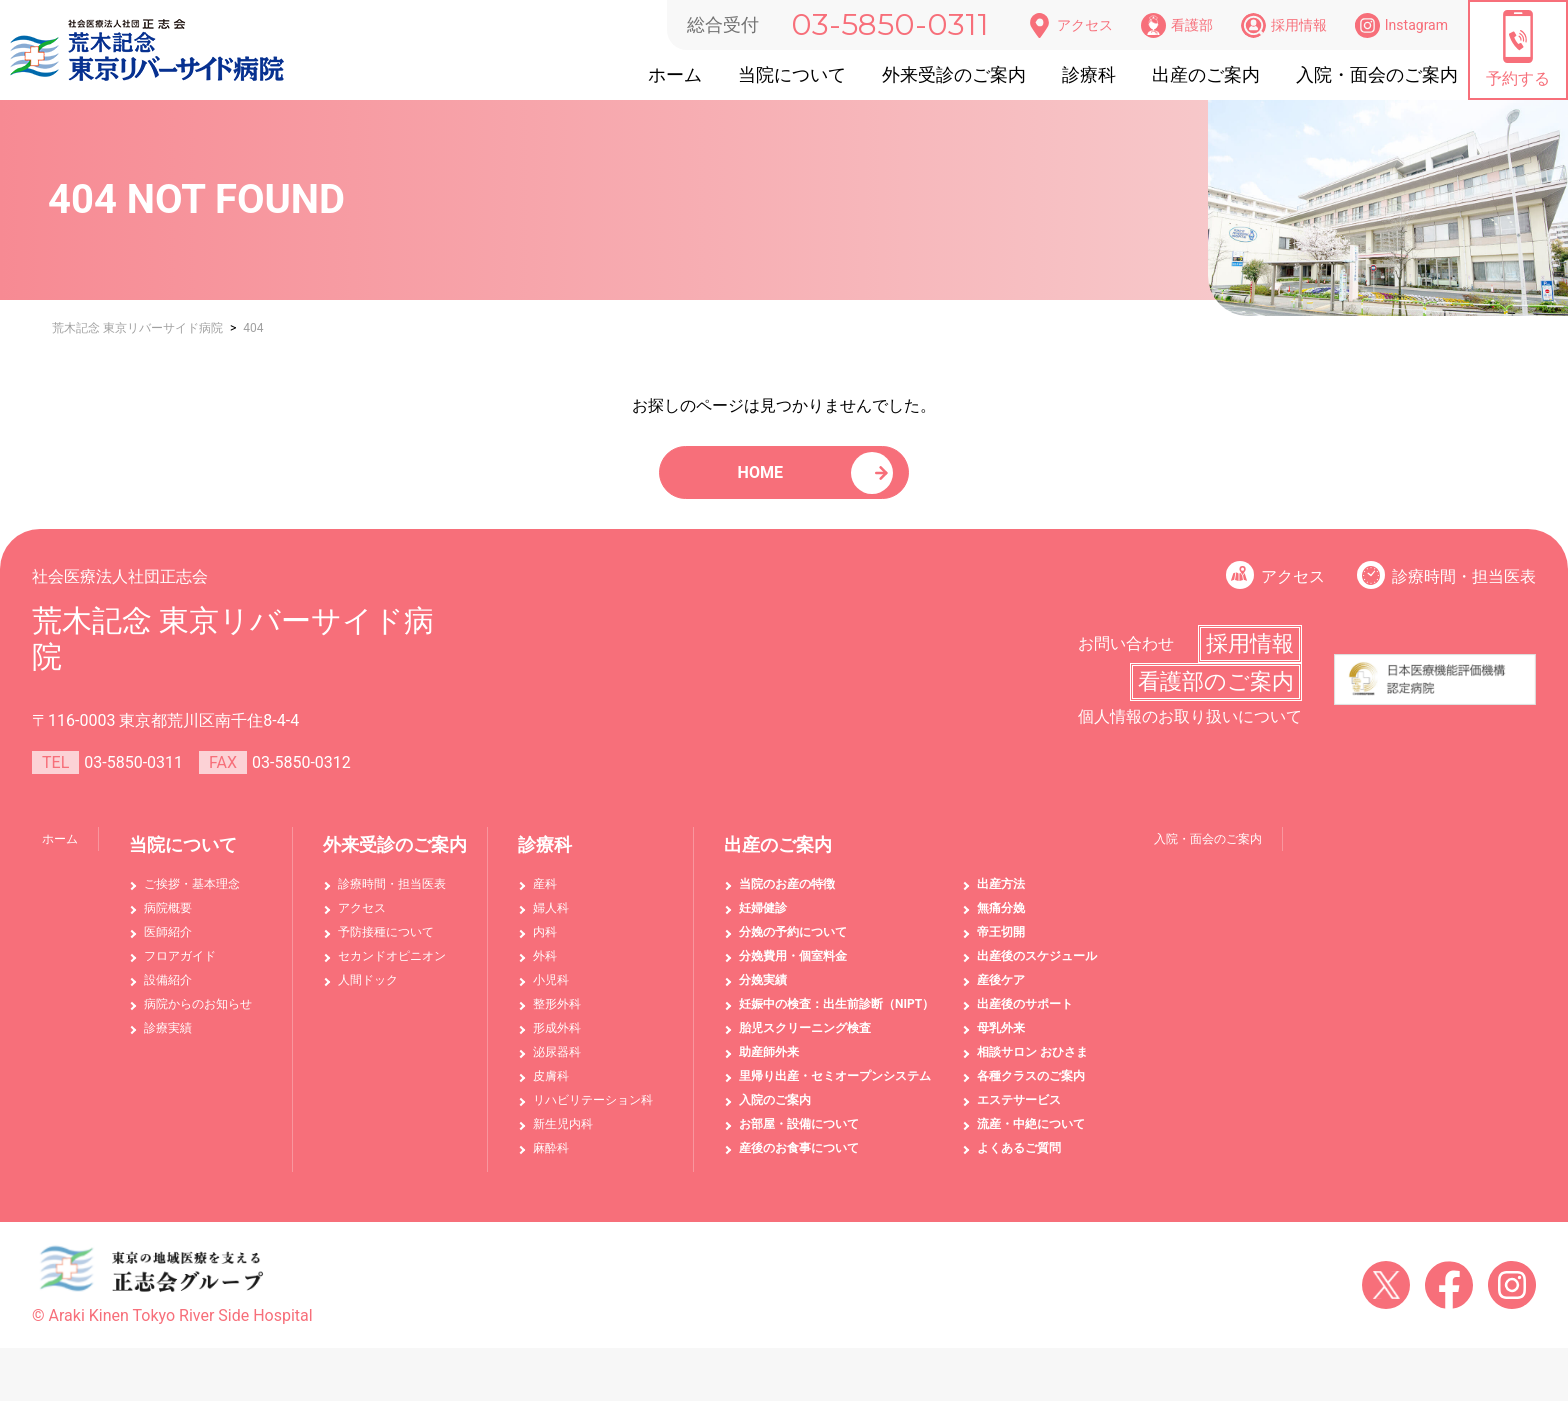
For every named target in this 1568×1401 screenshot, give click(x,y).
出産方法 (1001, 897)
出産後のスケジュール (1037, 969)
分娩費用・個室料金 (793, 969)
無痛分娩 (1001, 921)
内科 (545, 945)
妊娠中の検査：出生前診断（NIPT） (836, 1017)
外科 (545, 969)
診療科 (1089, 74)
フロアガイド (180, 969)
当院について (792, 74)
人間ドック (368, 993)
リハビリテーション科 (593, 1113)
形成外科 (557, 1041)
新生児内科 (563, 1137)
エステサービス (1019, 1113)
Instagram (1401, 25)
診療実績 (168, 1041)
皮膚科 (551, 1089)
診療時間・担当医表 (1464, 589)
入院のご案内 (775, 1113)
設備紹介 (168, 993)
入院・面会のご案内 (1377, 74)
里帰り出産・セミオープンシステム (835, 1089)
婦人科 (551, 921)
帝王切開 (1001, 945)
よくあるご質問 (1019, 1161)
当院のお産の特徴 (787, 897)
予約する (1518, 49)
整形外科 (557, 1017)
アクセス (1070, 25)
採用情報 (1284, 25)
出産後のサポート (1025, 1017)
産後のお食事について (799, 1161)
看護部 (1177, 25)
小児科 (551, 993)
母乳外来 (1001, 1041)
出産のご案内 (1206, 74)
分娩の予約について (793, 945)
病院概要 (168, 921)
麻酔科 (551, 1161)
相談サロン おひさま (1032, 1065)
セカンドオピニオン (392, 969)
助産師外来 (769, 1065)
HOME (763, 478)
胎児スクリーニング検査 (805, 1041)
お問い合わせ (1126, 656)
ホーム (675, 74)
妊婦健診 (763, 921)
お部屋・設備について (799, 1137)
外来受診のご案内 (954, 74)
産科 (545, 897)
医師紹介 (168, 945)
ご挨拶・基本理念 (192, 897)
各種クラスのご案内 (1031, 1089)
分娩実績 (763, 993)
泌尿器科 (557, 1065)
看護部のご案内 (1216, 694)
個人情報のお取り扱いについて (1190, 729)
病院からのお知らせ (198, 1017)
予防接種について (386, 945)
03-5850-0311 (890, 24)
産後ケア (1001, 993)
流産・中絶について (1031, 1137)
